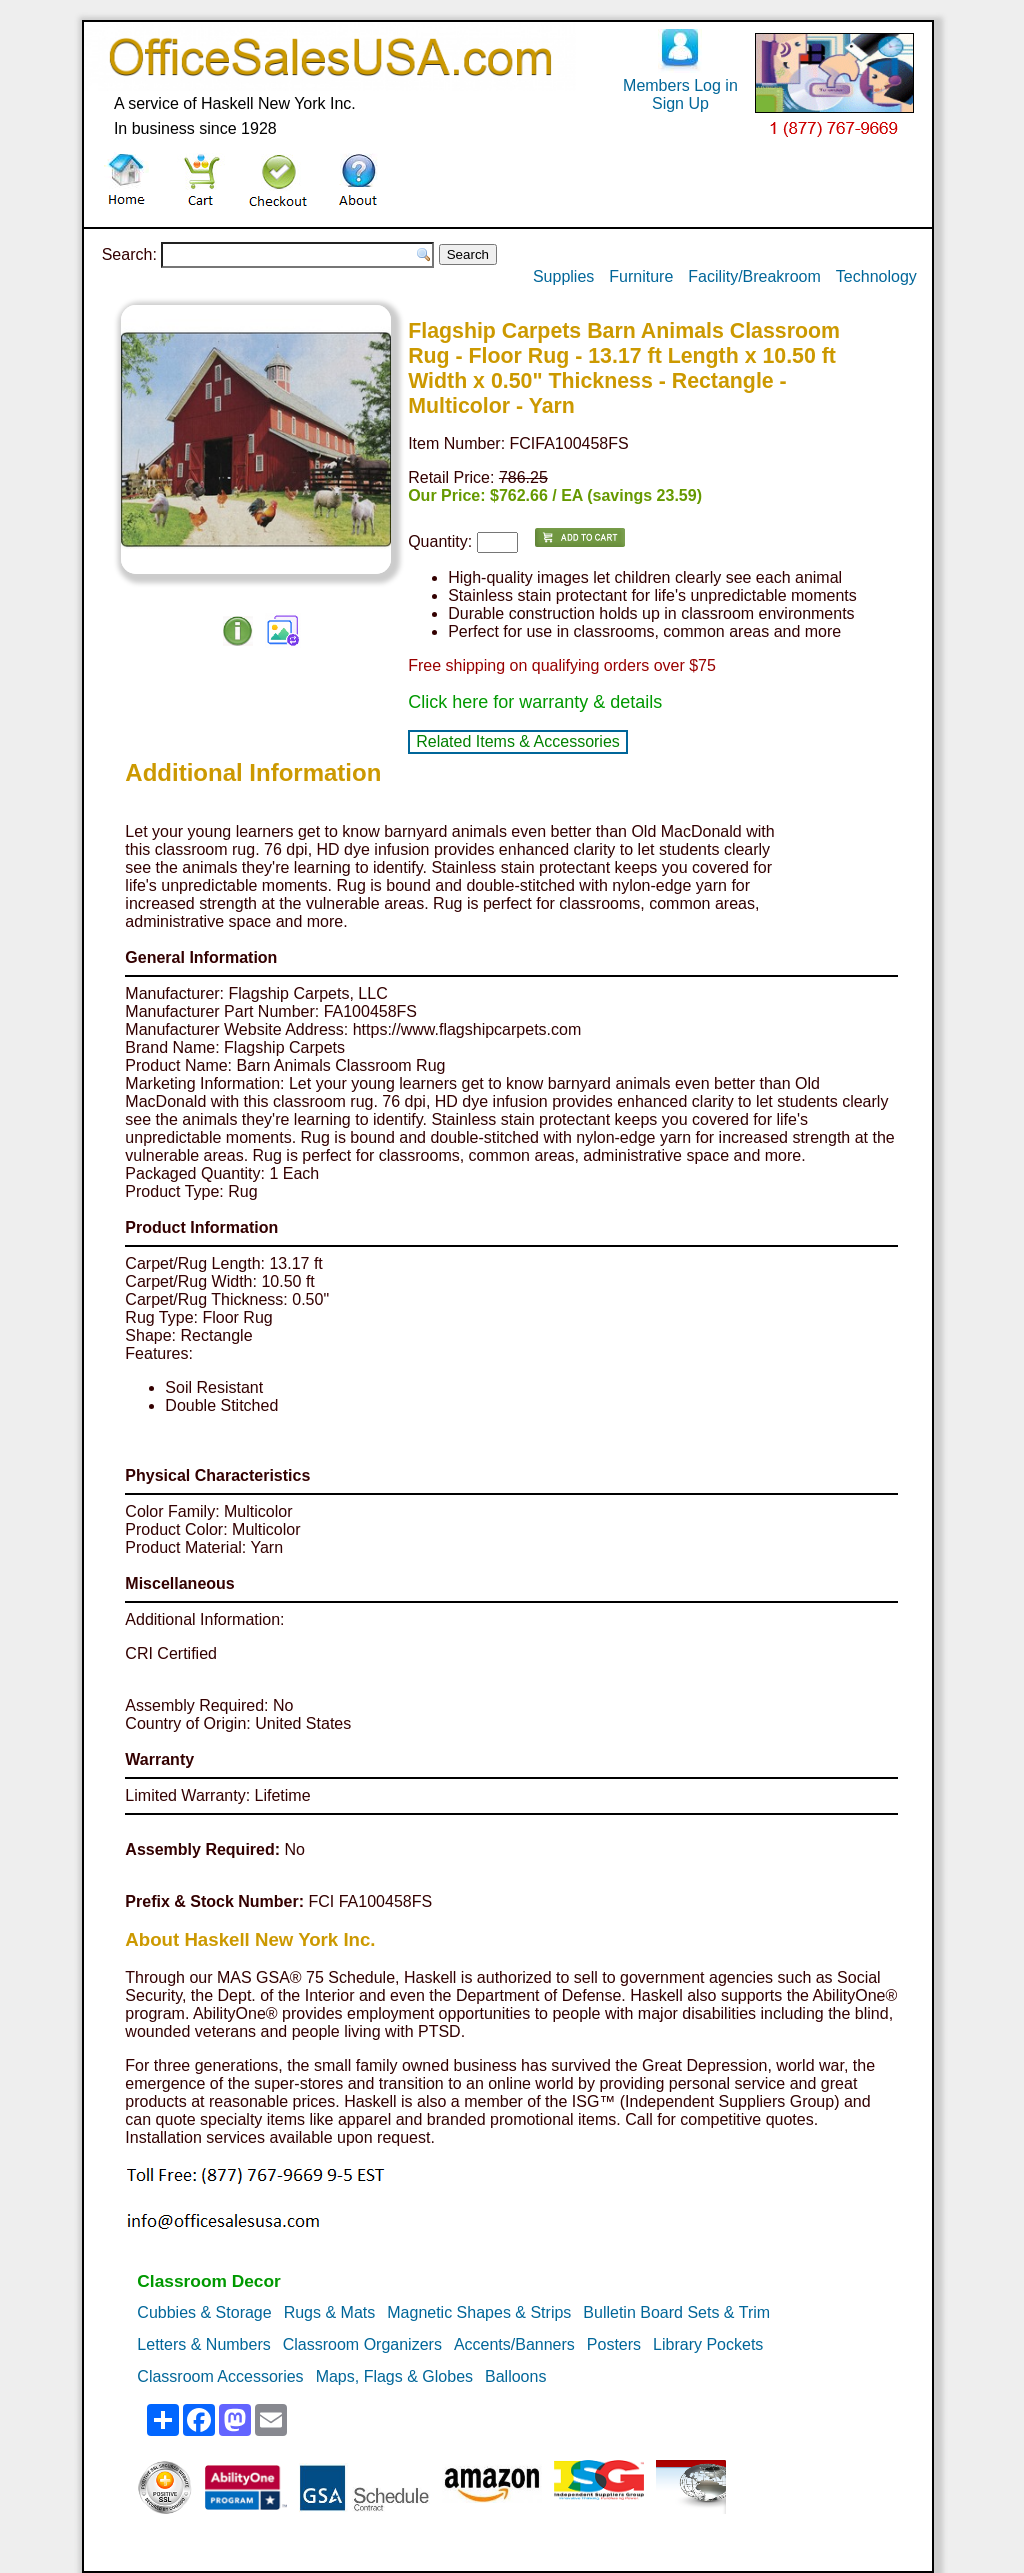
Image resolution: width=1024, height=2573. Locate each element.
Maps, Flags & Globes (394, 2376)
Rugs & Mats (330, 2312)
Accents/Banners (514, 2344)
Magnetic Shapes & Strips (479, 2312)
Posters (614, 2344)
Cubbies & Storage (204, 2312)
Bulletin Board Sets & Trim (676, 2312)
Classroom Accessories (220, 2376)
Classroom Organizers (362, 2344)
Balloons (515, 2376)
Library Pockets (708, 2344)
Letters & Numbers (203, 2344)
